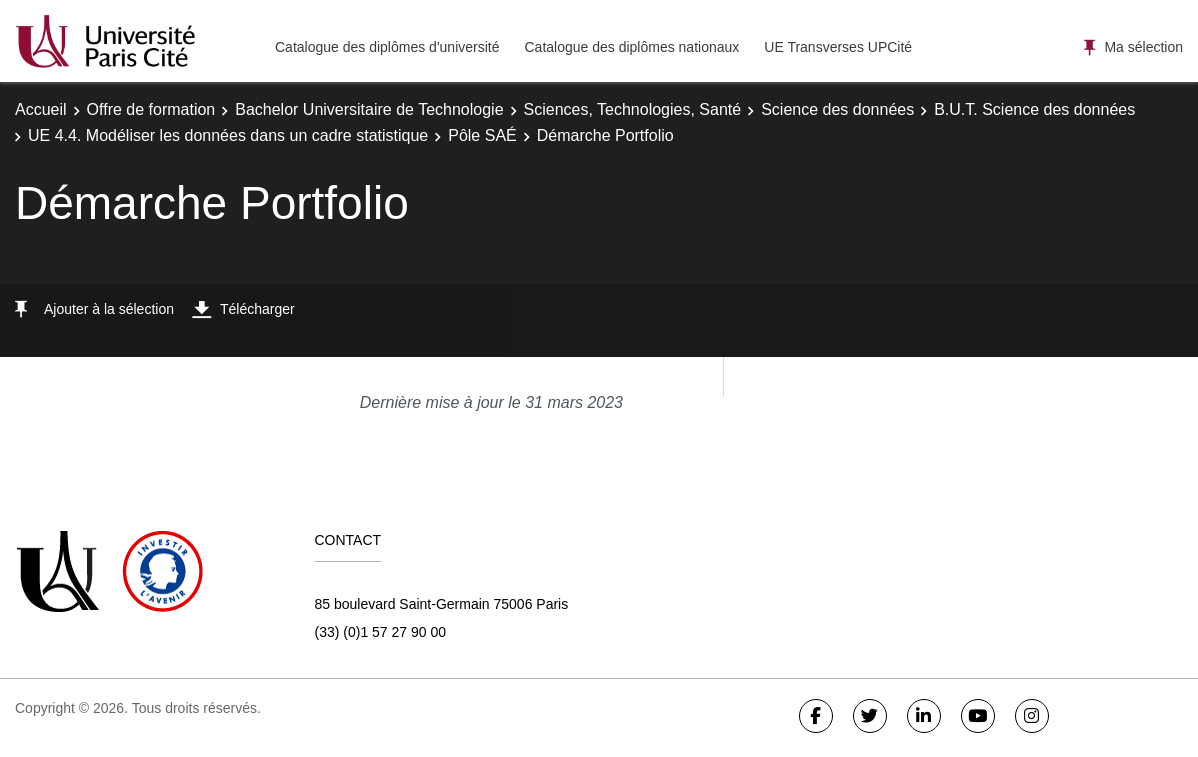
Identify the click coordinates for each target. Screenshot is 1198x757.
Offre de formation (151, 109)
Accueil (41, 109)
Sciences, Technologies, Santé (633, 109)
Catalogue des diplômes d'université (387, 47)
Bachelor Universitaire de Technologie (369, 109)
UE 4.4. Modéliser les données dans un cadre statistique (228, 135)
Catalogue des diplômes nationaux (631, 47)
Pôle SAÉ (482, 135)
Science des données (837, 109)
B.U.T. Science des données (1034, 109)
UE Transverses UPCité (838, 47)
